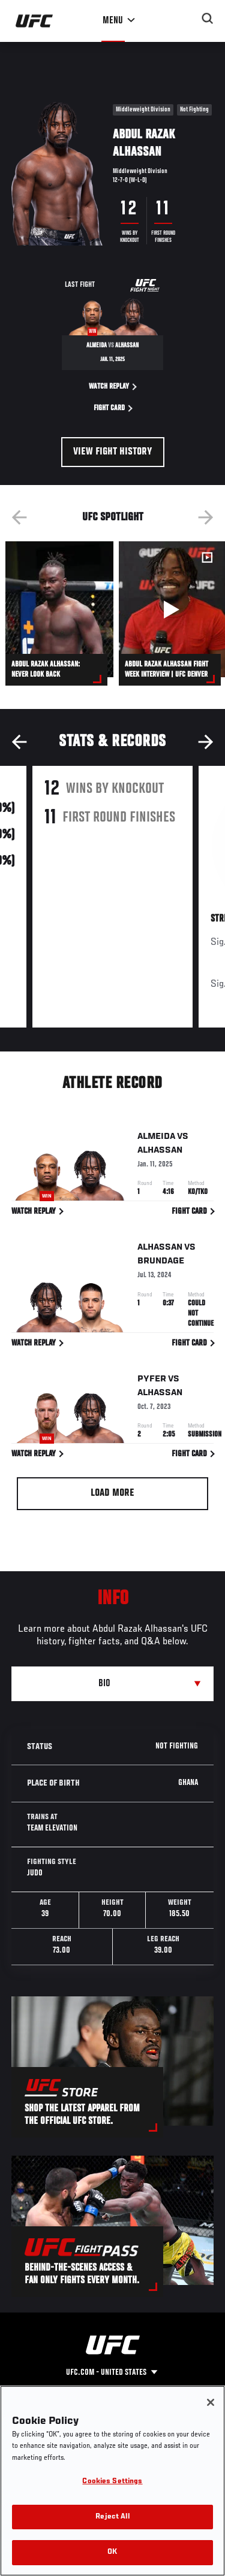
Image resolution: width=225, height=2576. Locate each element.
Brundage (160, 1263)
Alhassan (159, 1152)
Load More (112, 1493)
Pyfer (151, 1381)
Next (206, 517)
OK (112, 2552)
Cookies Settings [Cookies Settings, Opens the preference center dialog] (112, 2482)
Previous (19, 517)
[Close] (210, 2402)
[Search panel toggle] (207, 18)
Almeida (156, 1138)
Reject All (112, 2517)
